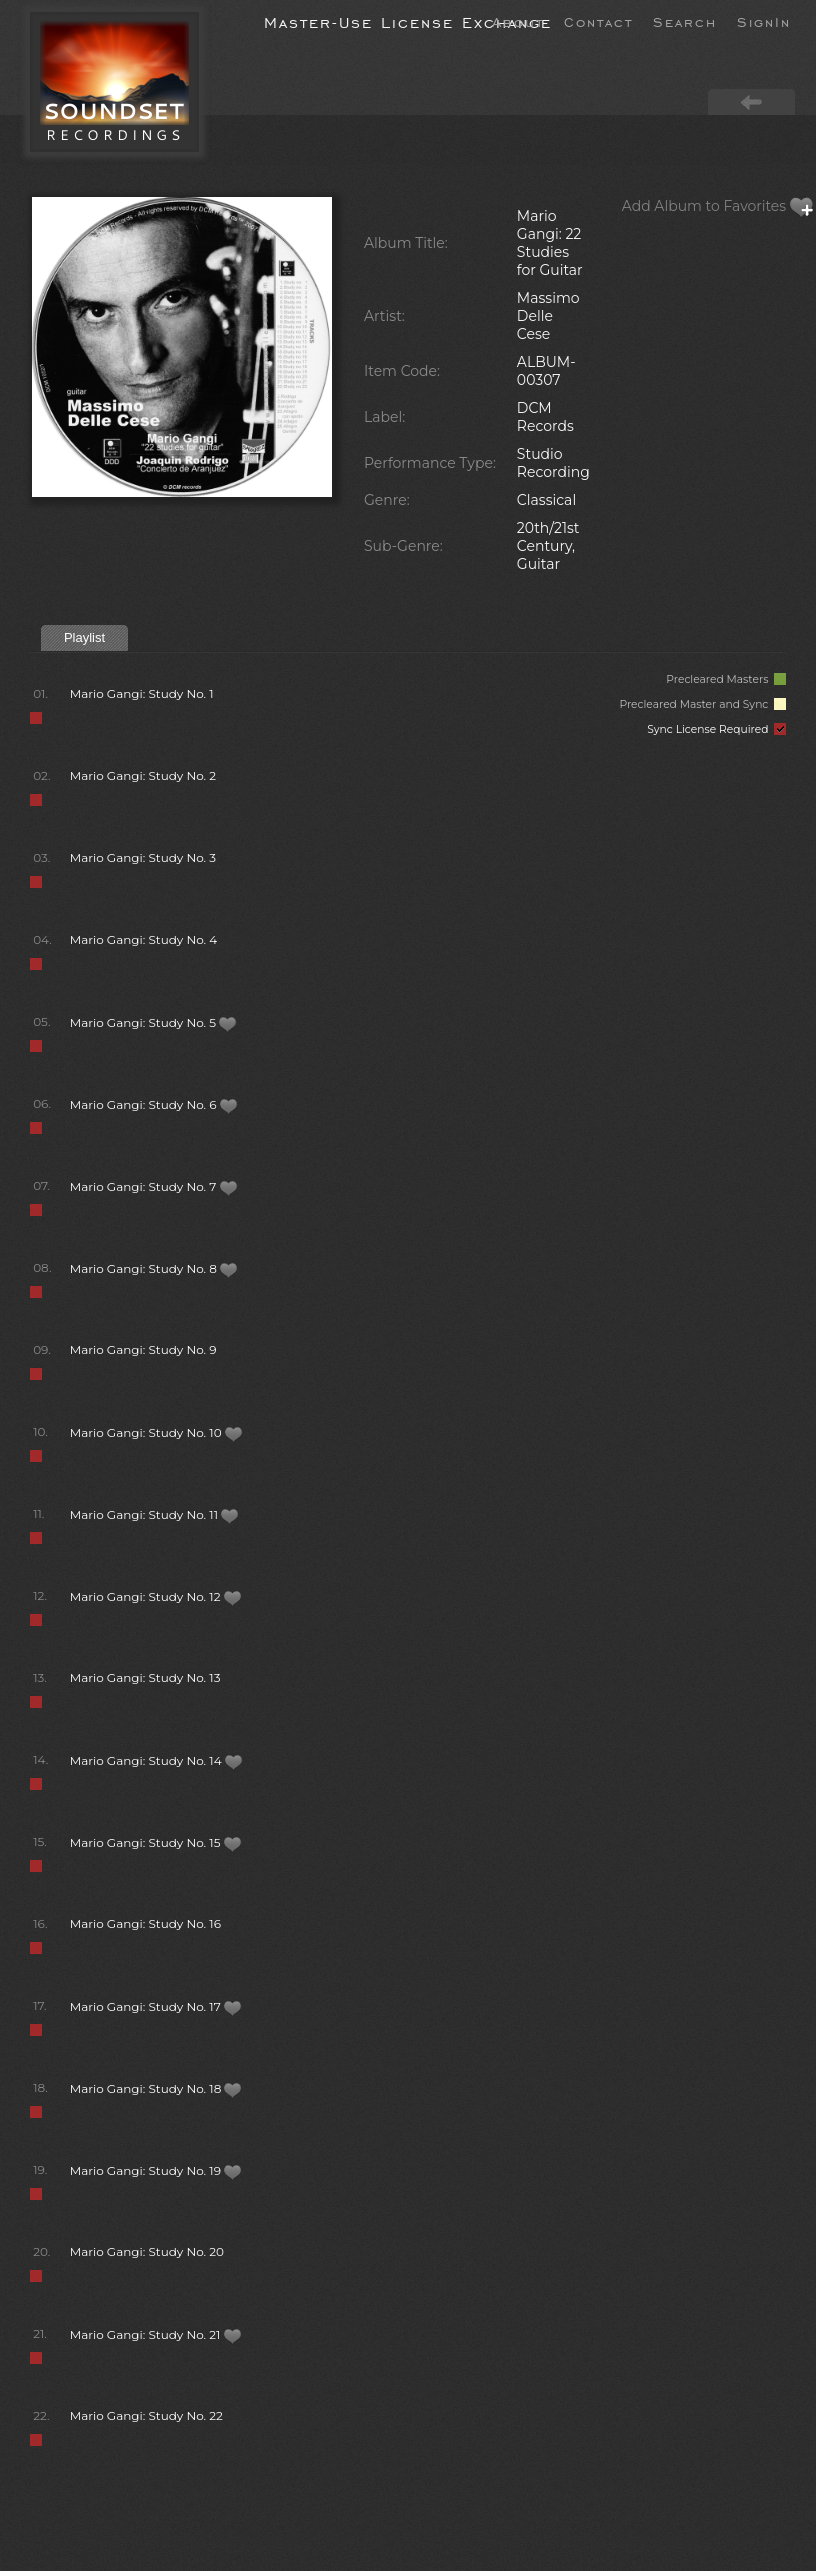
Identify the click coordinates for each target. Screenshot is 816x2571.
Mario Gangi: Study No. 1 (142, 693)
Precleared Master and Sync (702, 704)
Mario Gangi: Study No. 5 (154, 1022)
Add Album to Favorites (718, 206)
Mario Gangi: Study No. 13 (145, 1677)
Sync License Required (716, 729)
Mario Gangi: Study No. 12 (156, 1596)
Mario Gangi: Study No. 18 (156, 2088)
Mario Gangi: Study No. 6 (154, 1104)
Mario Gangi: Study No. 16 (145, 1923)
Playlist (84, 637)
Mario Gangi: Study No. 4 (144, 939)
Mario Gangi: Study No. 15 (156, 1842)
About (518, 21)
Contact (598, 21)
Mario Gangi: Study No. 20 (147, 2251)
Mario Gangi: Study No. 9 (143, 1349)
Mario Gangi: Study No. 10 (156, 1432)
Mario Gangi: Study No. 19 (156, 2170)
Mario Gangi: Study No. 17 (156, 2006)
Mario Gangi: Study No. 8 (154, 1268)
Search (685, 21)
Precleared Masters (726, 679)
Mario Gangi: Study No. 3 (143, 857)
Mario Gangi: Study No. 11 (154, 1514)
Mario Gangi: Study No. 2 (143, 775)
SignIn (764, 21)
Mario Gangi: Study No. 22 (146, 2415)
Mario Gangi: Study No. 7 (154, 1186)
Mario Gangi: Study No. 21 (156, 2334)
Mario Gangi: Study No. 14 (156, 1760)
